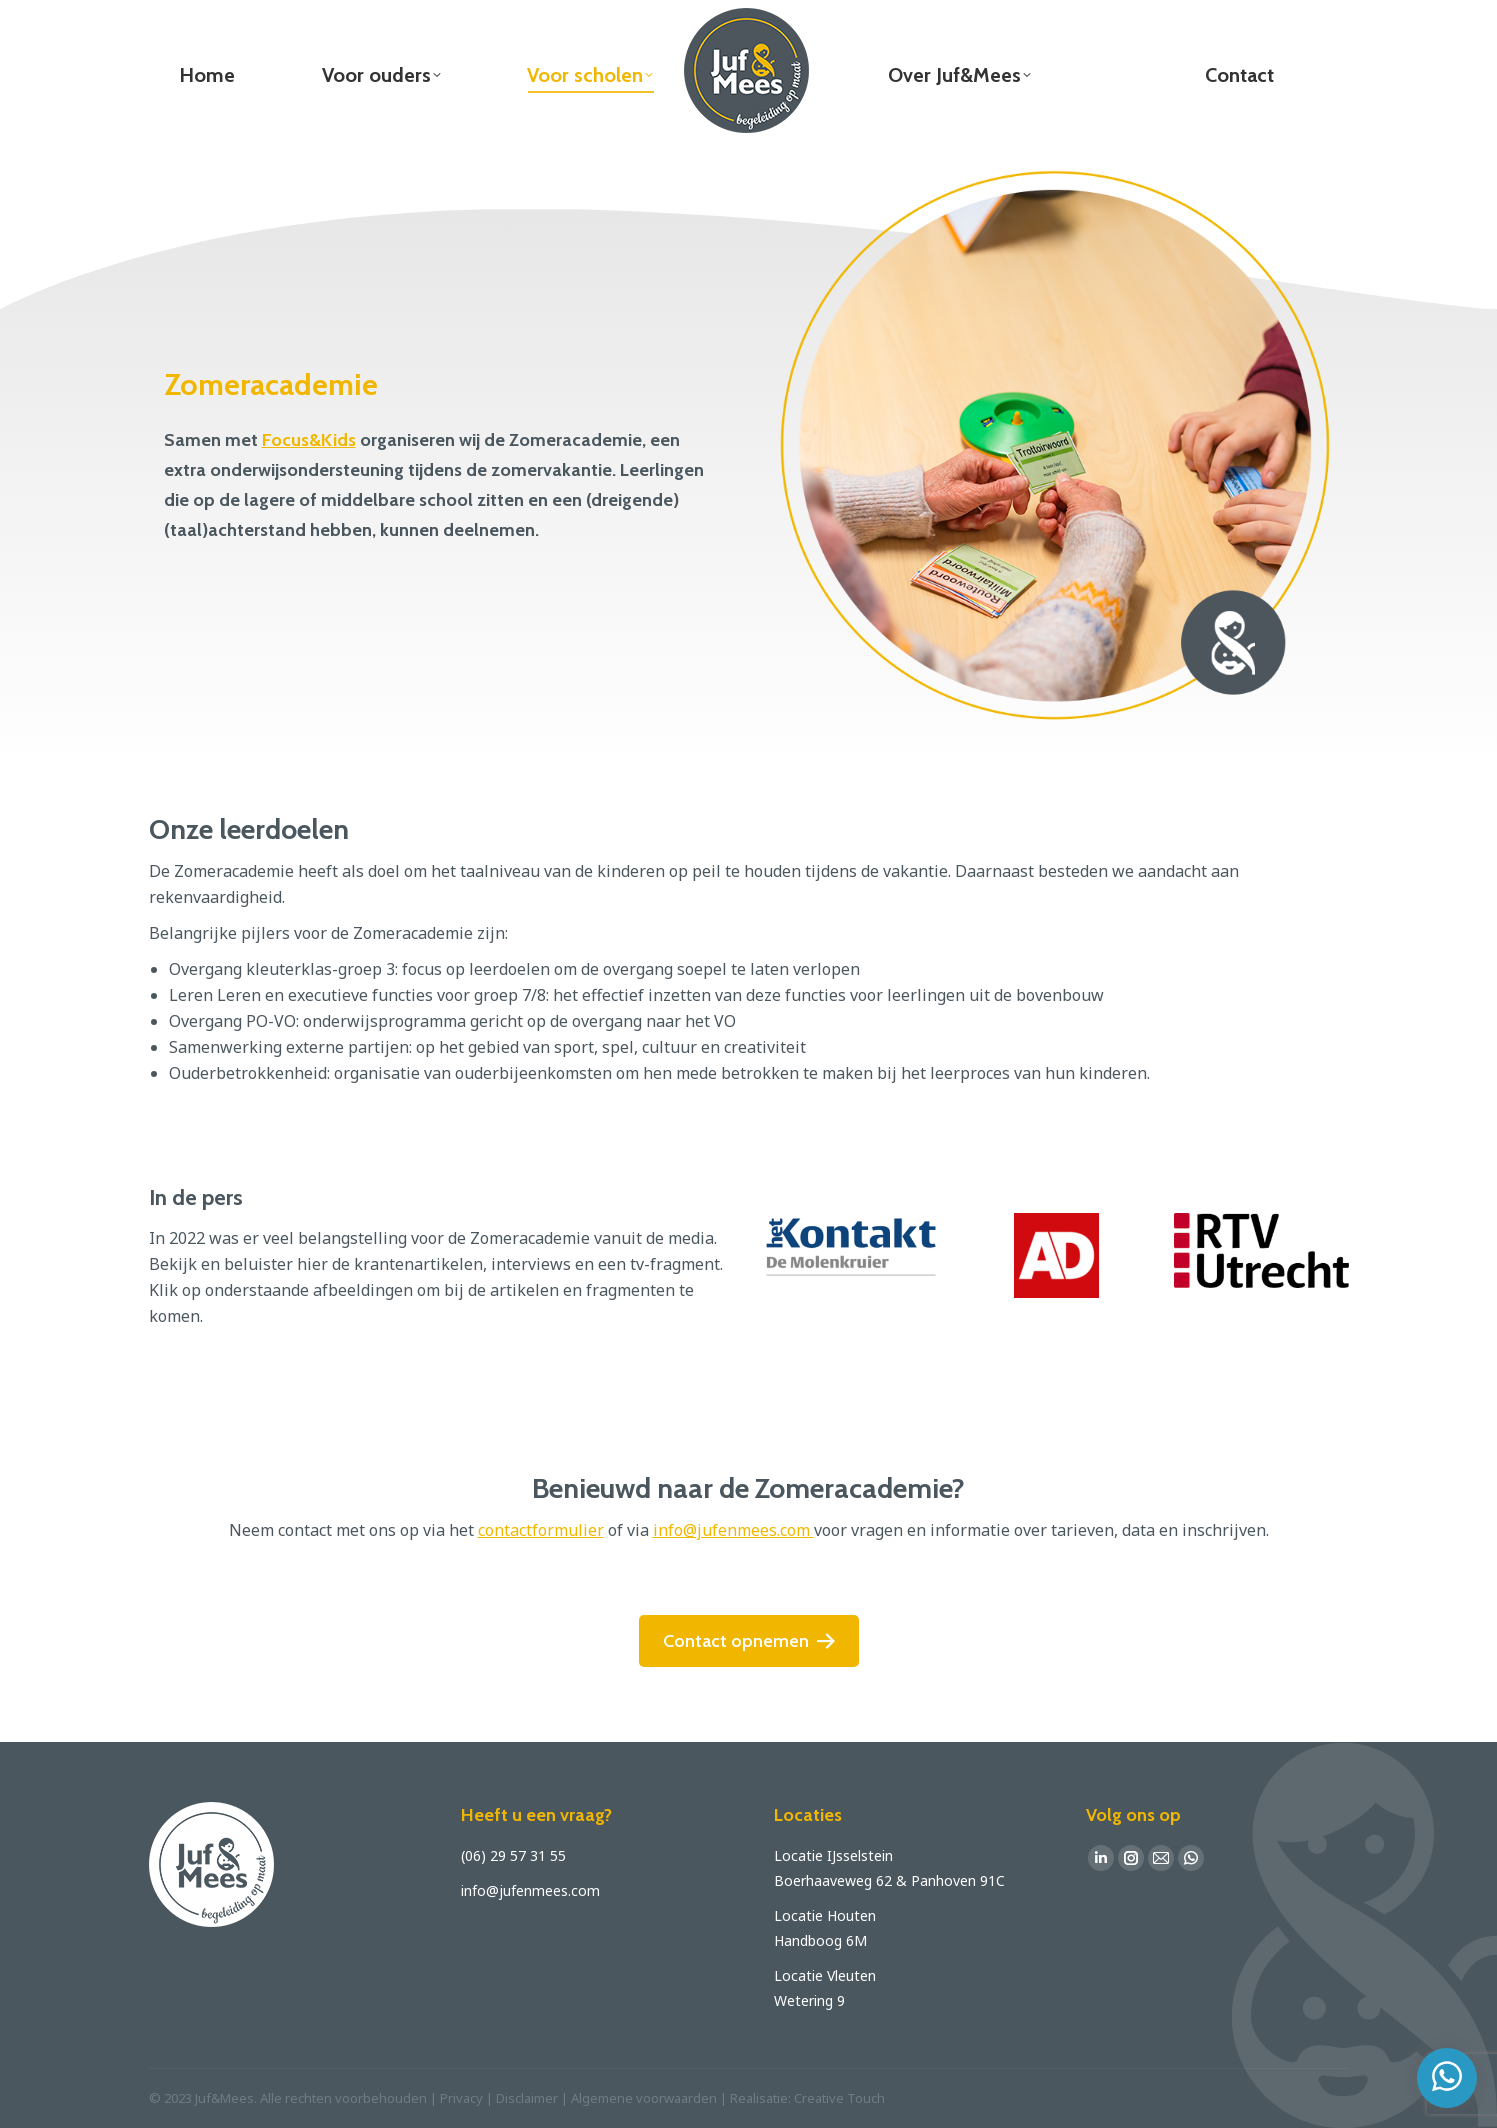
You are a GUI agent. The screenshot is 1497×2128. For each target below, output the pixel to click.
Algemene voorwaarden (644, 2098)
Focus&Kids (309, 440)
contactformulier (541, 1530)
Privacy (461, 2098)
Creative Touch (839, 2098)
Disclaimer (527, 2098)
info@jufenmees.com (733, 1530)
